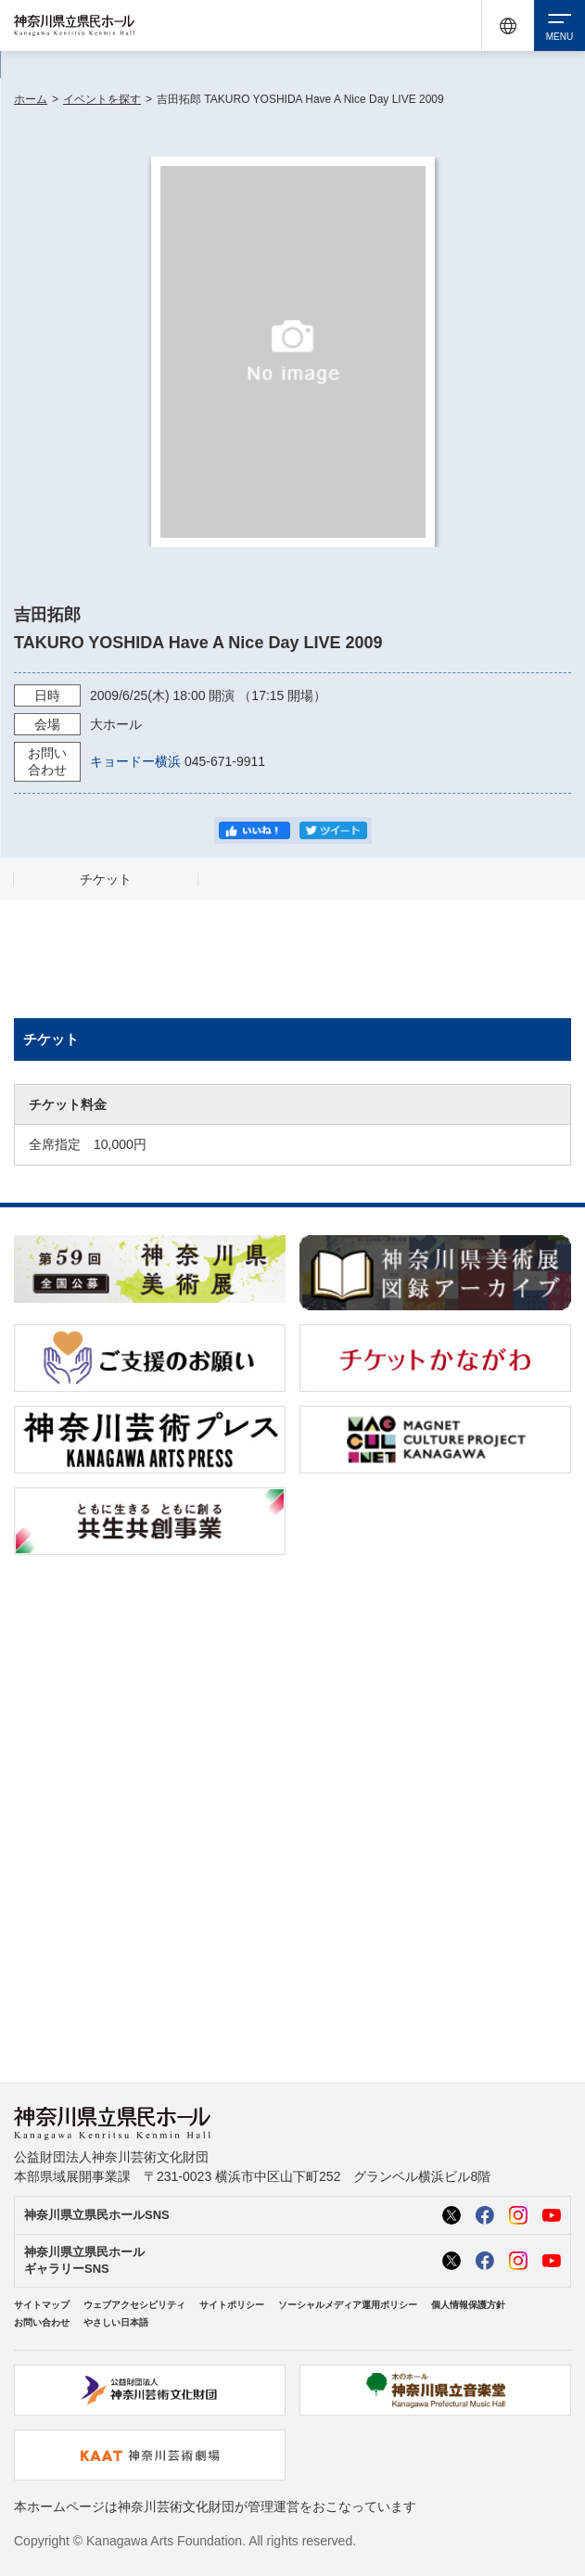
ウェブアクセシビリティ (134, 2305)
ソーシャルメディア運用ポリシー (347, 2305)
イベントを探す (102, 99)
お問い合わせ (42, 2322)
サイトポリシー (231, 2305)
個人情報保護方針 (468, 2305)
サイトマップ (42, 2305)
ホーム (30, 99)
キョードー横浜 (135, 761)
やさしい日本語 (115, 2322)
